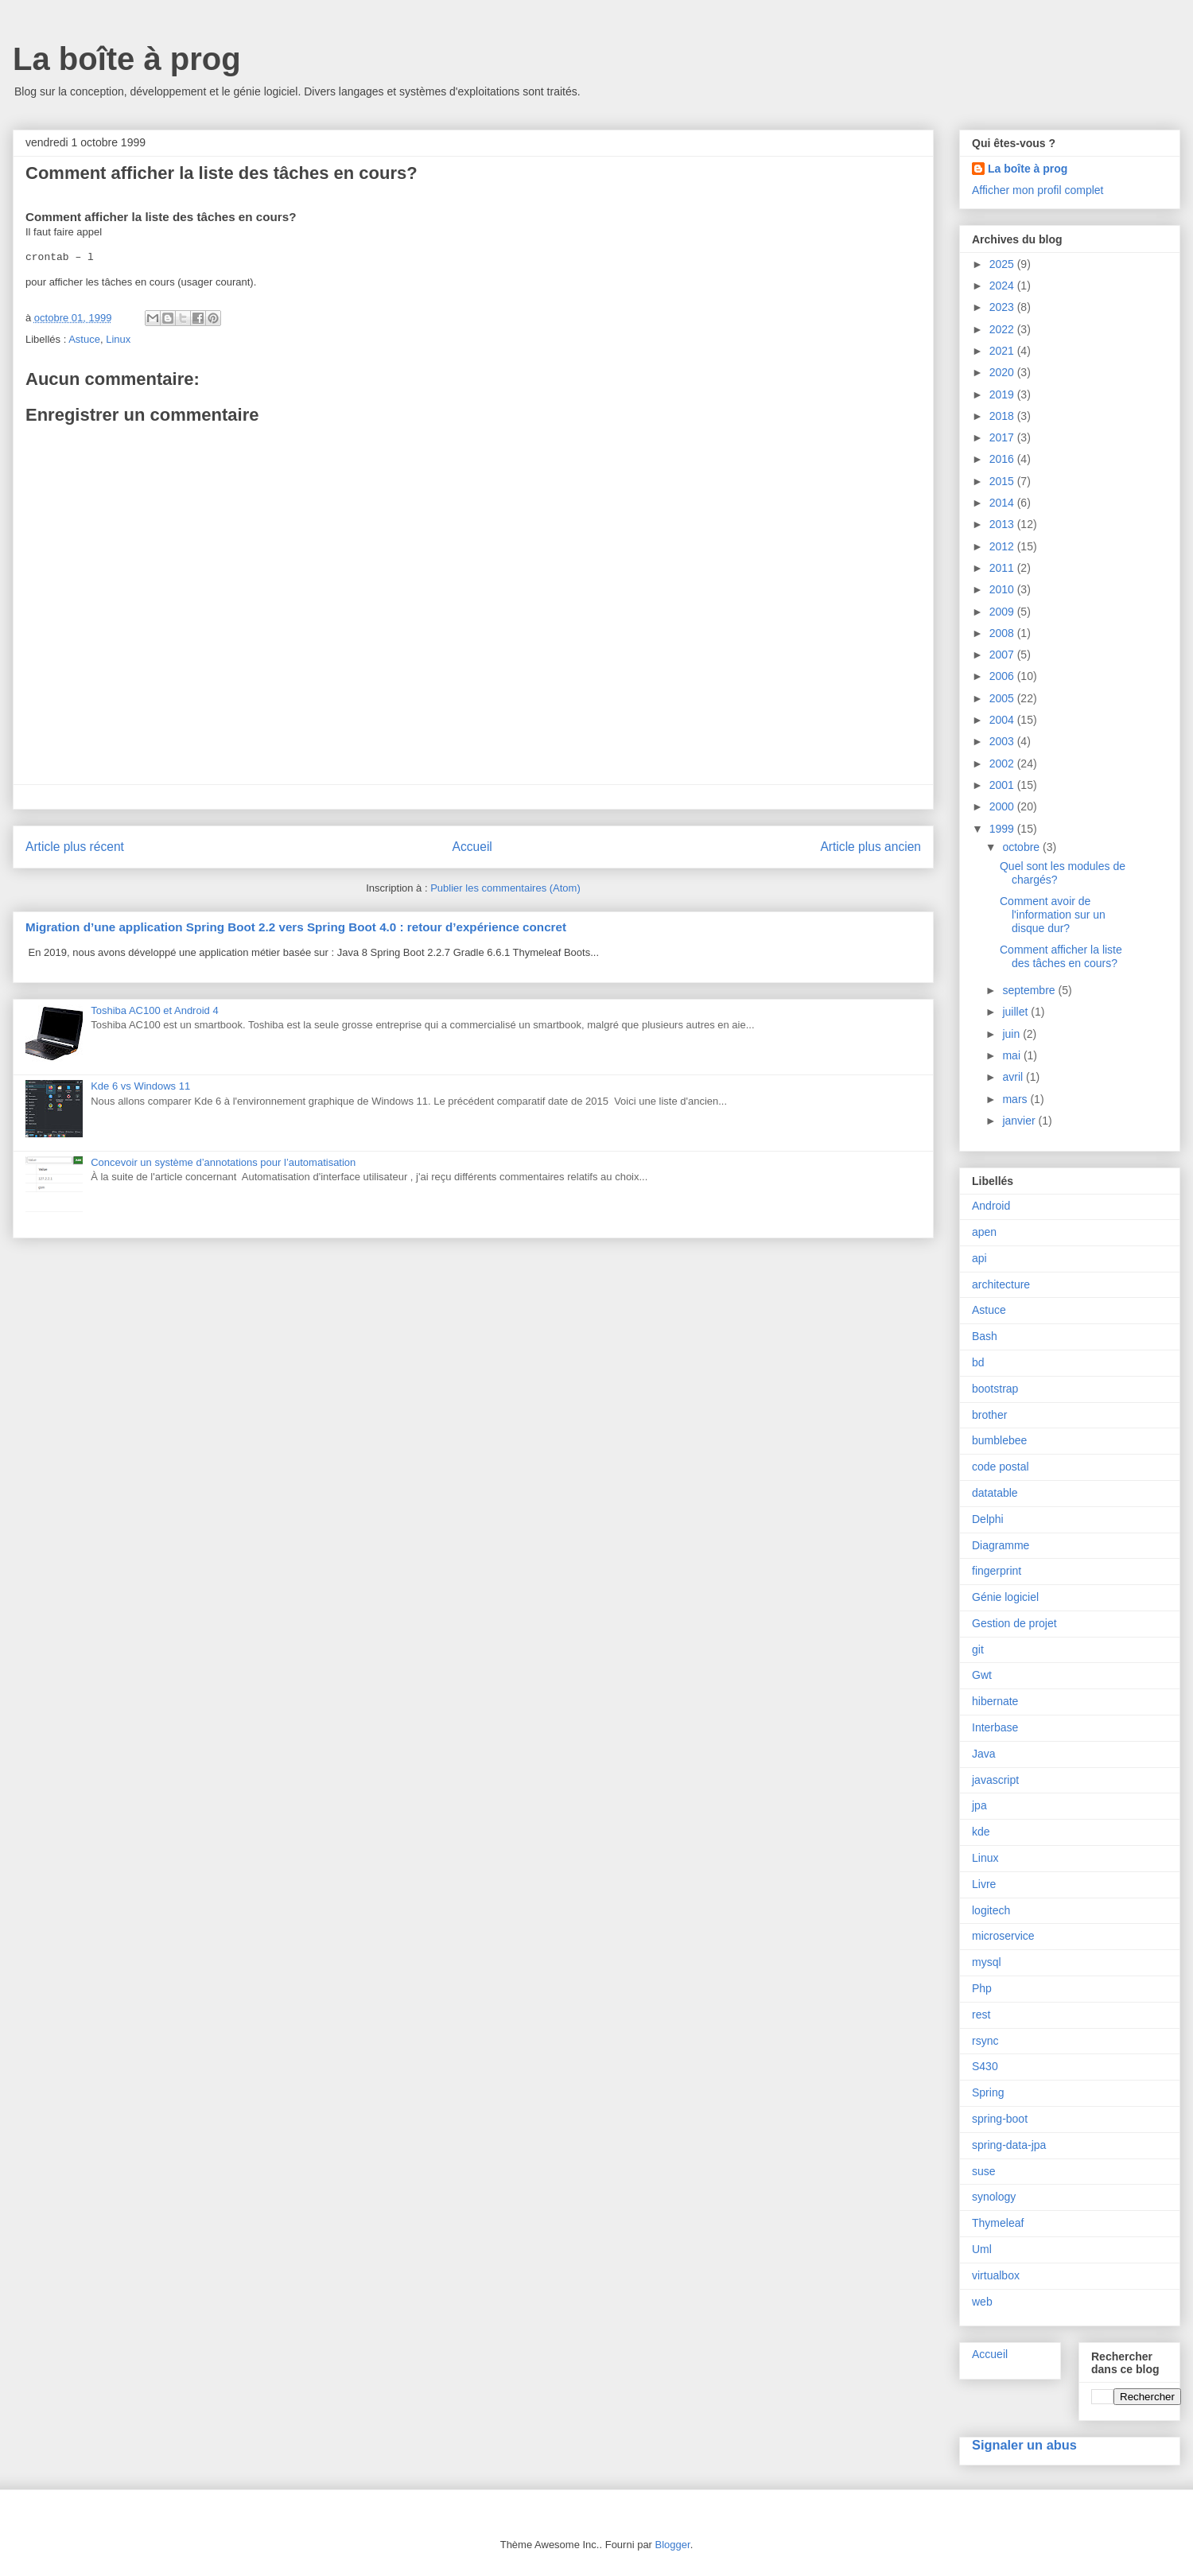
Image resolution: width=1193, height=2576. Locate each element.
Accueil (472, 846)
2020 (1003, 372)
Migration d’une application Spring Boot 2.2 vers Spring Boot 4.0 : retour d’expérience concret (295, 927)
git (978, 1649)
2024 (1003, 285)
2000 (1003, 806)
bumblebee (999, 1440)
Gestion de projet (1014, 1623)
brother (989, 1414)
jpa (979, 1805)
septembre (1030, 990)
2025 (1003, 264)
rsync (985, 2040)
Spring (988, 2092)
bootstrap (995, 1388)
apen (984, 1232)
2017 (1003, 437)
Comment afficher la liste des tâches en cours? (1061, 956)
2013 (1003, 524)
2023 (1003, 307)
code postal (1000, 1466)
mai (1012, 1055)
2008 (1003, 633)
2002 (1003, 763)
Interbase (995, 1727)
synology (994, 2196)
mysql (986, 1962)
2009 (1003, 611)
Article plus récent (74, 846)
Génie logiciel (1005, 1597)
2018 (1003, 416)
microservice (1003, 1935)
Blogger (672, 2545)
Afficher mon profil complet (1037, 190)
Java (984, 1753)
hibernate (995, 1701)
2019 (1003, 394)
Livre (984, 1884)
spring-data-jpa (1009, 2145)
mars (1016, 1099)
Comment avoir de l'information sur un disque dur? (1053, 914)
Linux (118, 339)
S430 (985, 2066)
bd (978, 1362)
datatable (995, 1492)
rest (981, 2014)
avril (1014, 1076)
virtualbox (996, 2275)
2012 (1003, 546)
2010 (1003, 589)
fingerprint (996, 1570)
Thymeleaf (998, 2223)
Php (982, 1988)
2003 (1003, 741)
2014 (1003, 502)
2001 (1003, 785)
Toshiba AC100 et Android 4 (154, 1010)
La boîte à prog (127, 58)
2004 (1003, 719)
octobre (1022, 847)
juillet (1016, 1011)
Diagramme (1000, 1545)
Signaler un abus (1024, 2445)
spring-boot (1000, 2118)
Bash (984, 1336)
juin (1012, 1034)
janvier (1020, 1120)
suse (984, 2171)
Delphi (988, 1519)
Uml (982, 2249)
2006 (1003, 676)
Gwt (982, 1675)
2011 (1003, 567)
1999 (1003, 828)
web (982, 2301)
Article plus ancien (870, 846)
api (979, 1258)
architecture (1001, 1284)
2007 (1003, 654)
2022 (1003, 329)
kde (981, 1831)
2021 (1003, 350)
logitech (991, 1910)
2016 (1003, 459)
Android (991, 1205)
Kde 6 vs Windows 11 (140, 1086)
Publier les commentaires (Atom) (505, 888)
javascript (995, 1780)
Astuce (84, 339)
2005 (1003, 698)
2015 (1003, 481)
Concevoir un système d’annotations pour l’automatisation (223, 1162)
